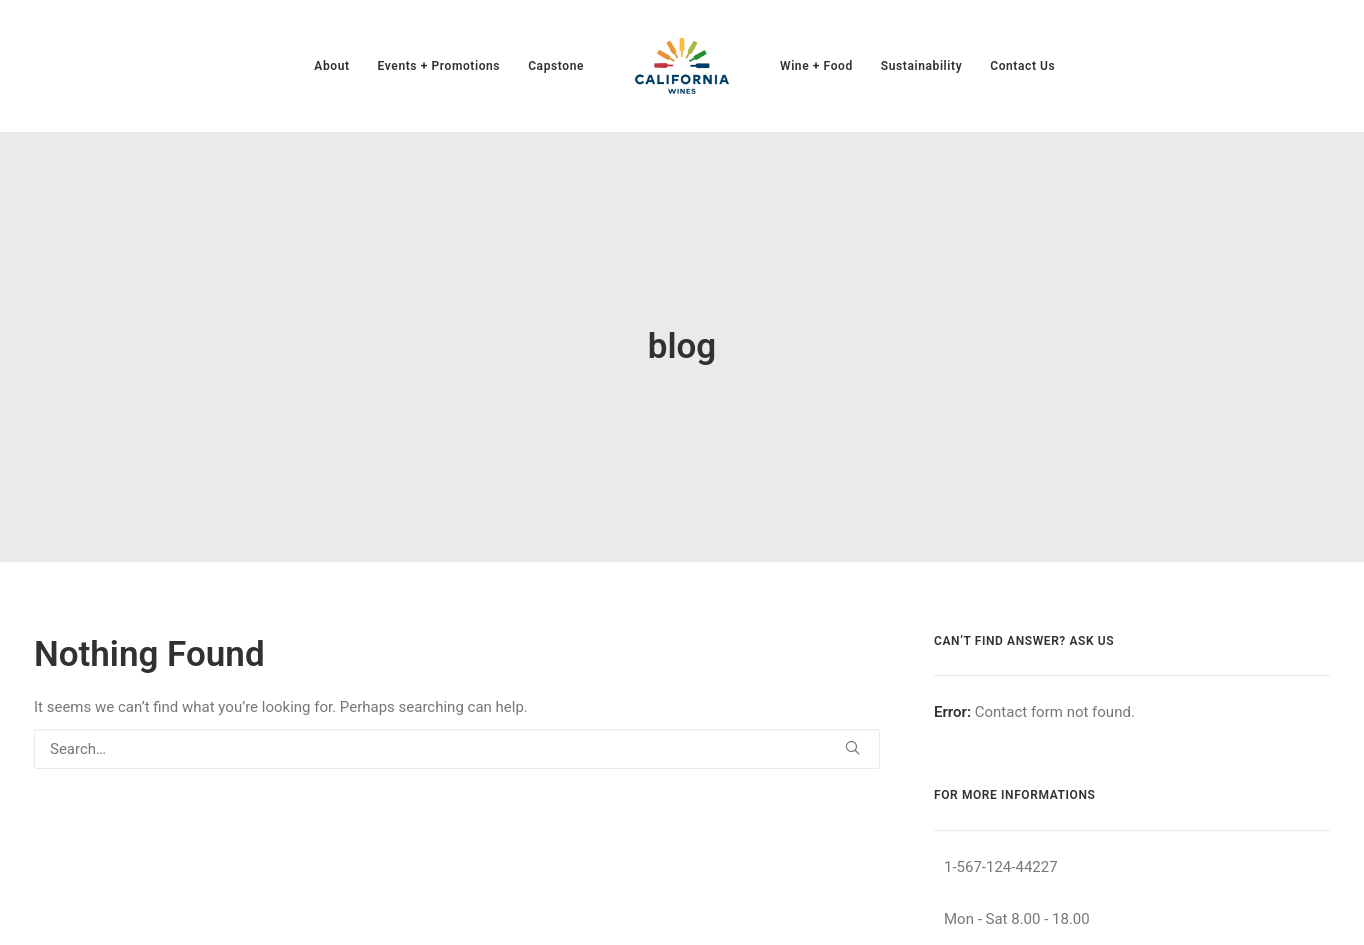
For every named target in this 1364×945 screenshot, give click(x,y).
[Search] (457, 716)
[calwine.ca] (682, 66)
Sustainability (921, 66)
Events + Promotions (439, 66)
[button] (852, 714)
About (331, 66)
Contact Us (1022, 66)
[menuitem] (331, 66)
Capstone (556, 66)
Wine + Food (816, 66)
